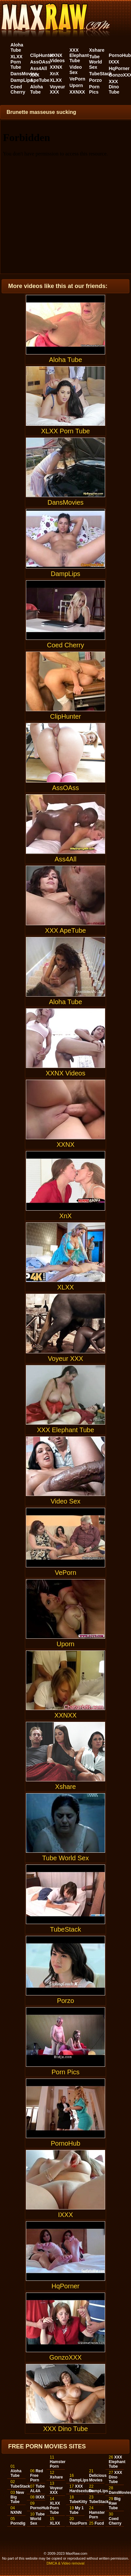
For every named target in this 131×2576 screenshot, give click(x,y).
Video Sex (75, 69)
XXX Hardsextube (81, 2488)
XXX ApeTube (39, 77)
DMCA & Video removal (65, 2563)
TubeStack (100, 73)
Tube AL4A (37, 2488)
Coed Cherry (17, 89)
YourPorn (78, 2523)
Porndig (17, 2523)
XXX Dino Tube (114, 87)
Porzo (95, 80)
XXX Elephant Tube (79, 55)
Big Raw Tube (115, 2503)
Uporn (76, 85)
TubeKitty (78, 2501)
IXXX (114, 61)
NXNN (16, 2512)
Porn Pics (94, 89)
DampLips (21, 80)
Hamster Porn (58, 2464)
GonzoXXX (65, 2327)
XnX (54, 73)
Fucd (99, 2523)
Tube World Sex (95, 62)
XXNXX (77, 92)
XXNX (56, 67)
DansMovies (23, 73)
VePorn (77, 78)
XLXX (56, 80)
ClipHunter (42, 55)
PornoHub (120, 55)
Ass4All (38, 68)
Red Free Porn (36, 2475)
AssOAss (40, 61)
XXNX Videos (57, 58)
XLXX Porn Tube (16, 62)
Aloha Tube (16, 47)
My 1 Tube (76, 2510)
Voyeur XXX (57, 89)
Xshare (96, 50)
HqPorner (119, 68)
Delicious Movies (97, 2477)
